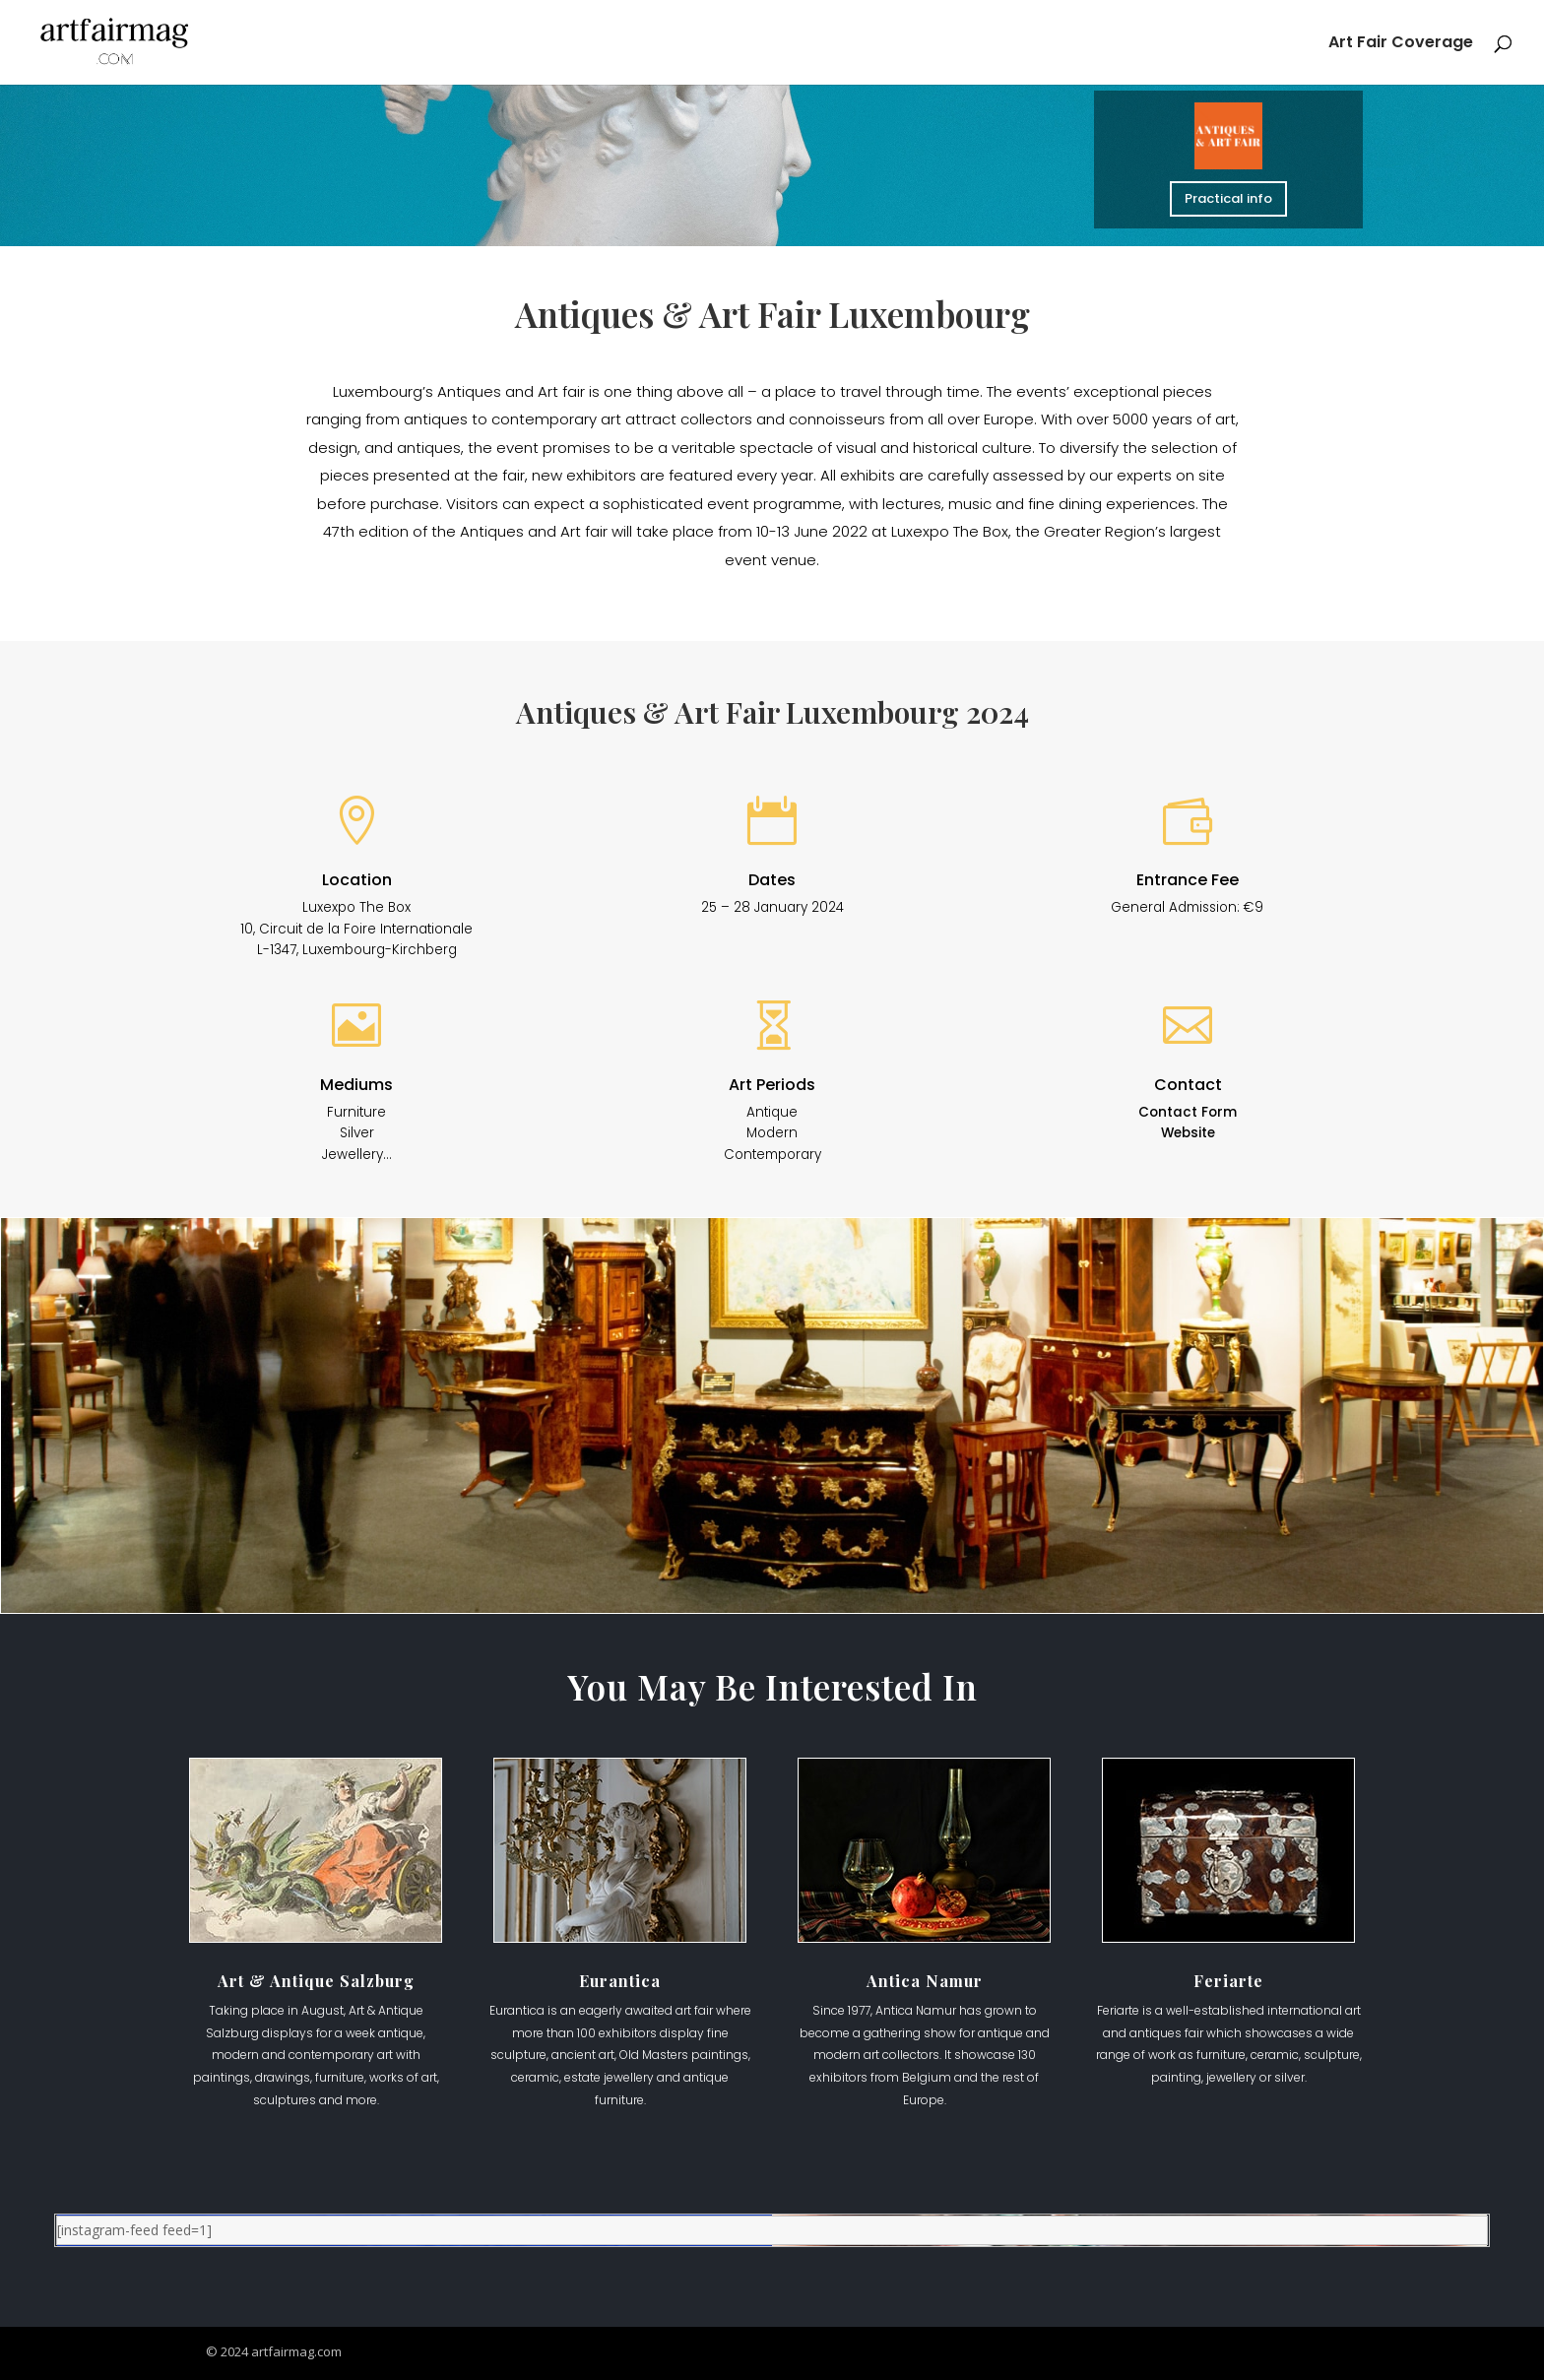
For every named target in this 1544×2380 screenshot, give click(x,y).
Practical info (1228, 198)
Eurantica (620, 1980)
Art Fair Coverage (1400, 44)
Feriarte (1228, 1980)
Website (1188, 1133)
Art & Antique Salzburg (316, 1980)
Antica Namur (925, 1980)
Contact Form (1187, 1112)
